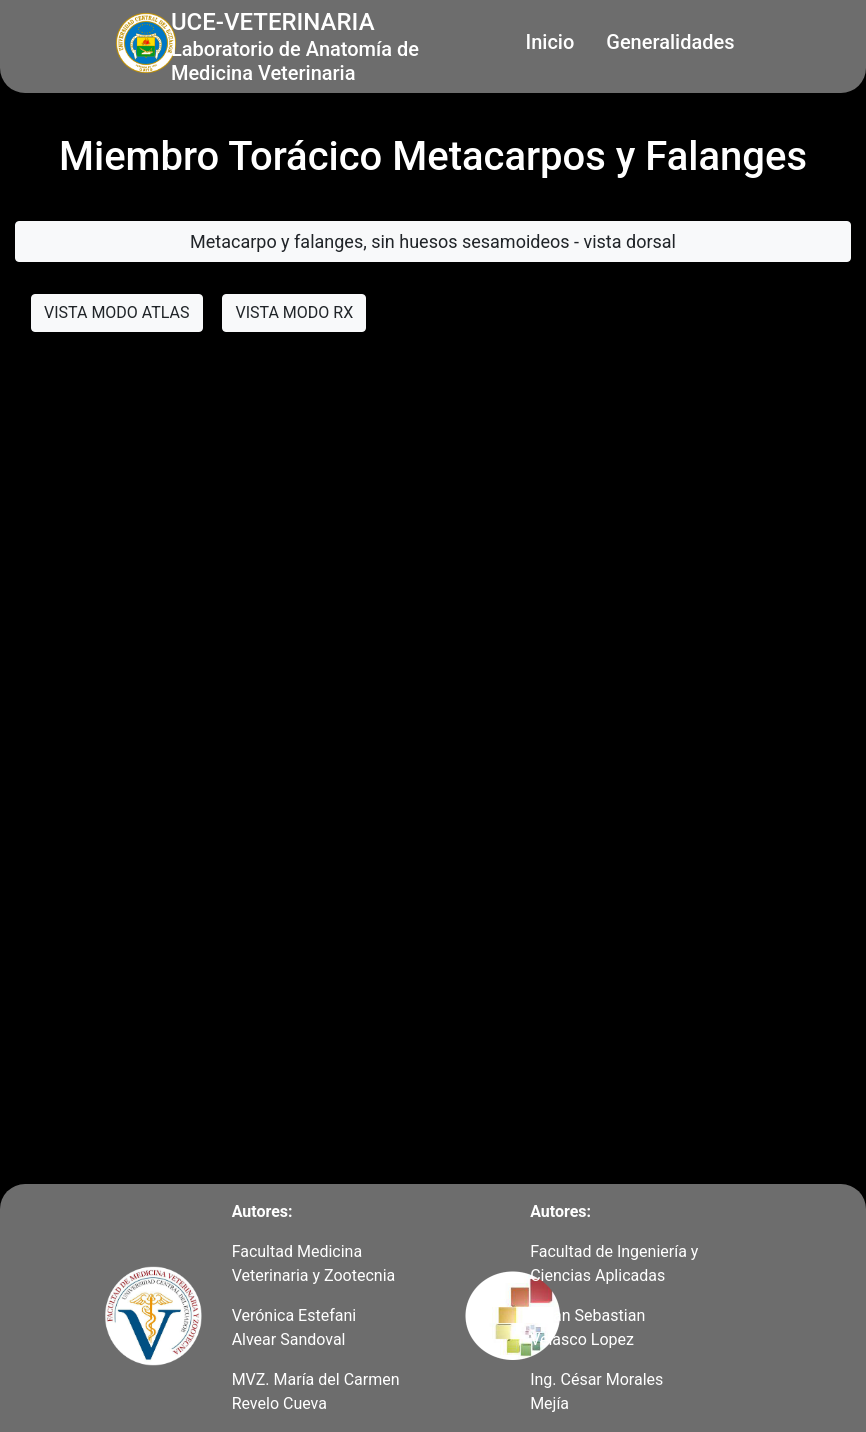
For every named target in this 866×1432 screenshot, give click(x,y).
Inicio (550, 42)
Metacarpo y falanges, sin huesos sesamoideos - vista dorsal (433, 241)
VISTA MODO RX (294, 312)
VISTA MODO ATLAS (117, 312)
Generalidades (670, 42)
